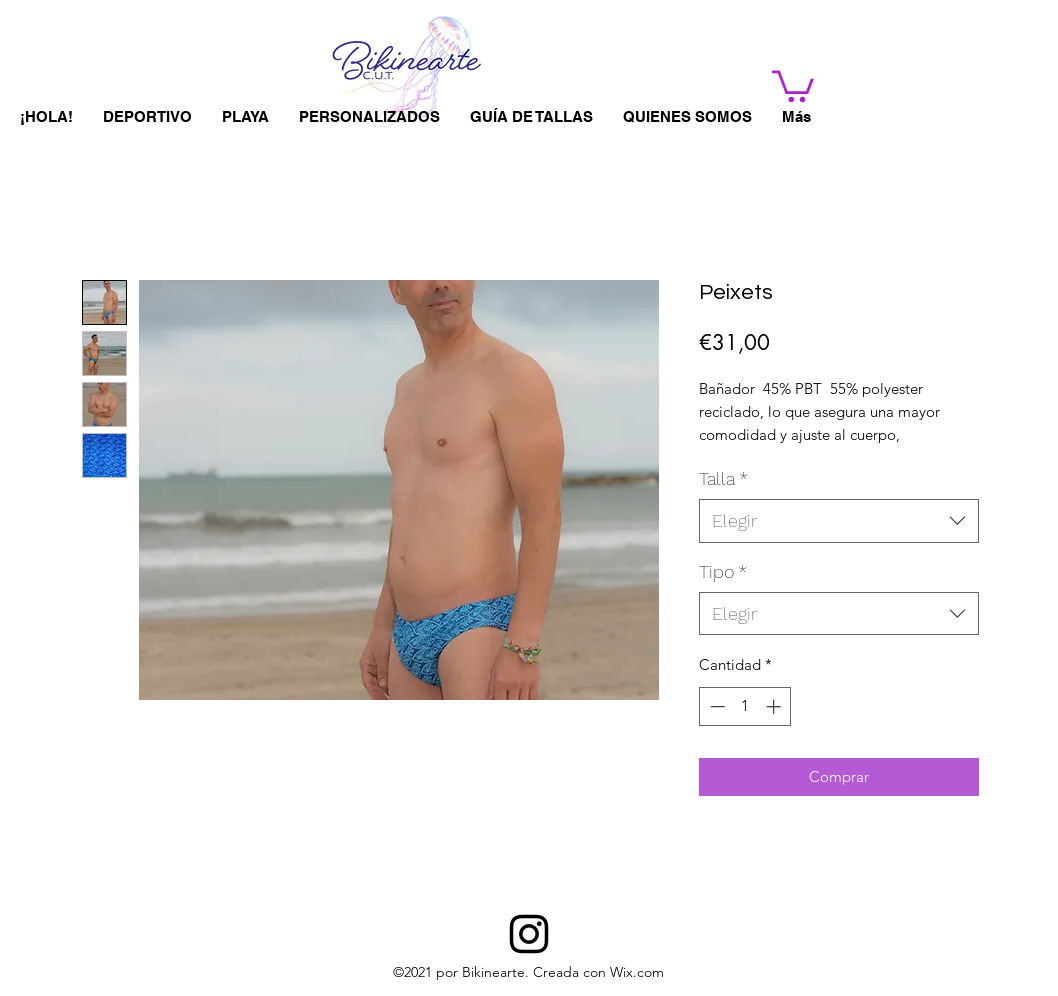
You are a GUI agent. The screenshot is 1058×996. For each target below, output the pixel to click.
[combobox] (839, 520)
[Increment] (775, 706)
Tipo (723, 571)
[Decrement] (715, 706)
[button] (793, 84)
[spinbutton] (745, 706)
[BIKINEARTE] (529, 934)
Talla (723, 478)
